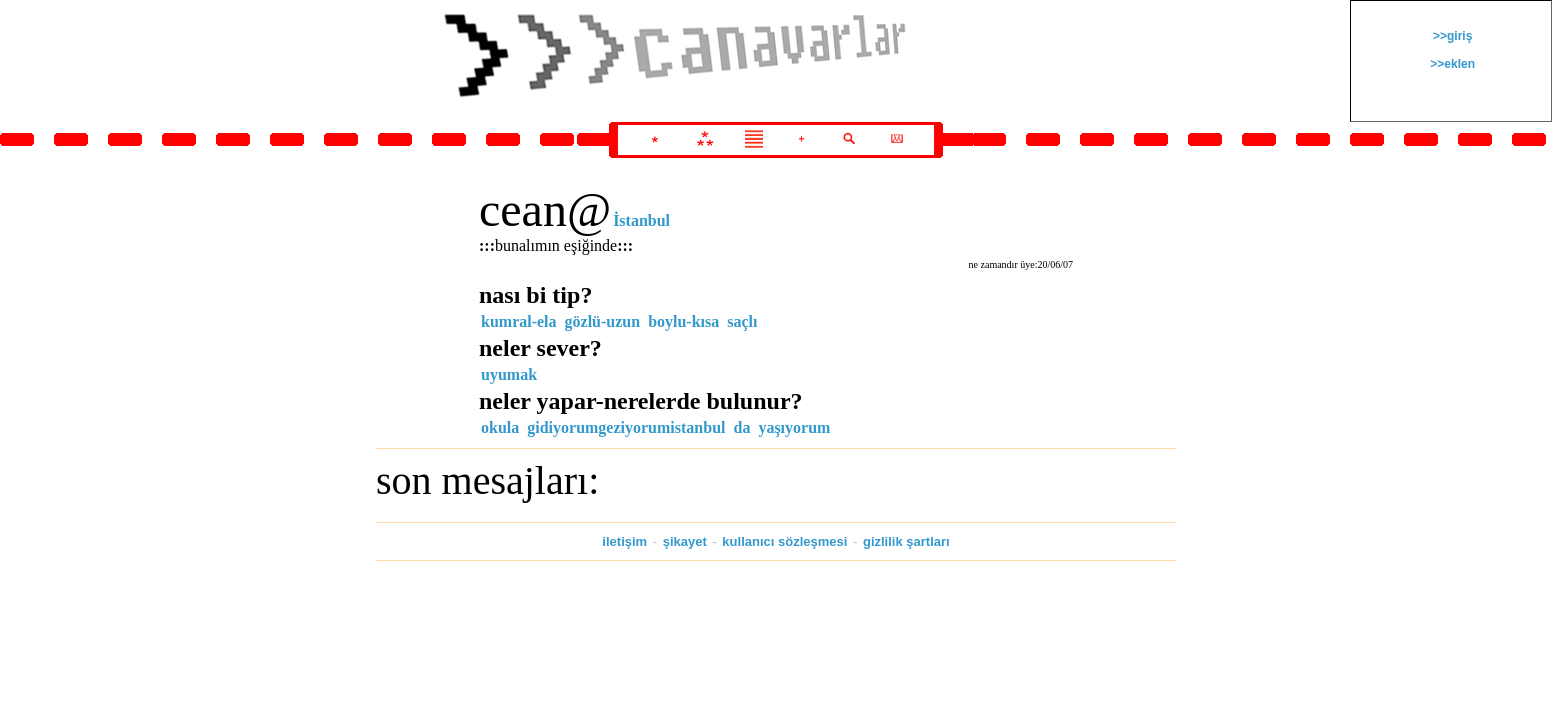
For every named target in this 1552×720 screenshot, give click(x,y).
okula (500, 427)
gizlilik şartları (906, 541)
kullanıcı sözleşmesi (784, 541)
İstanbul (641, 220)
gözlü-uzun (603, 321)
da (741, 427)
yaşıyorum (794, 427)
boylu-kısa (683, 321)
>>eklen (1451, 64)
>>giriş (1451, 36)
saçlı (742, 321)
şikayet (685, 541)
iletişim (624, 541)
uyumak (509, 374)
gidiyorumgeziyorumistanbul (626, 427)
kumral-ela (519, 321)
